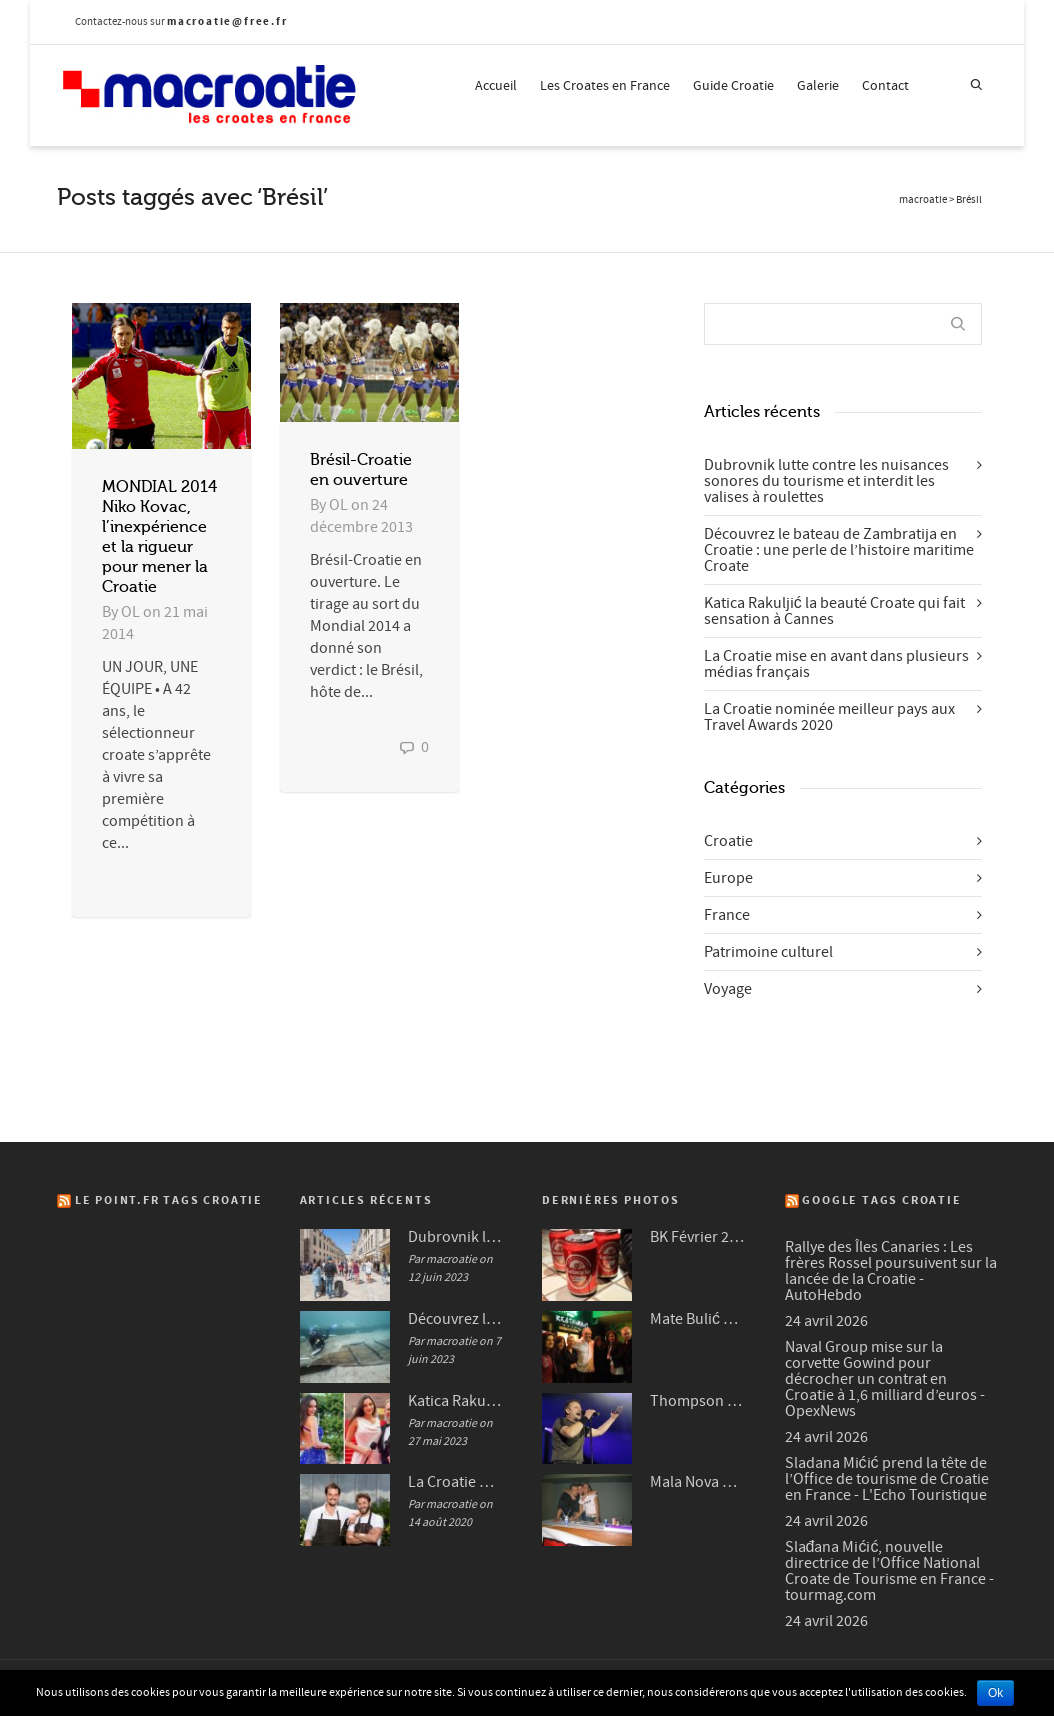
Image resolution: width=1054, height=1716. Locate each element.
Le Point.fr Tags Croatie (169, 1200)
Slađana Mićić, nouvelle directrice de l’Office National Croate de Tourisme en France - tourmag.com (889, 1571)
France (727, 915)
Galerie (818, 86)
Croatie (728, 841)
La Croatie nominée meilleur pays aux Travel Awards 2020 (829, 717)
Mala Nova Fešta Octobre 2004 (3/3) (697, 1482)
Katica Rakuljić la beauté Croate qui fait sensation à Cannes (834, 611)
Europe (728, 878)
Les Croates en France (605, 86)
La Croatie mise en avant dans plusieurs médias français (836, 664)
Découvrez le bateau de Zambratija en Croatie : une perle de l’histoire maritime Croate (839, 550)
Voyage (728, 989)
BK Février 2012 (697, 1237)
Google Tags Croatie (881, 1200)
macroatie (923, 200)
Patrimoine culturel (768, 952)
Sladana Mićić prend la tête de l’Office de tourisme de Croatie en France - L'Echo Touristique (887, 1479)
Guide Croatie (733, 86)
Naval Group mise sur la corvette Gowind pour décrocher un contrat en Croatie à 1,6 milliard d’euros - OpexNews (885, 1379)
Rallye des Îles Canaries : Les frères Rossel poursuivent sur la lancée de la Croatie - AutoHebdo (891, 1271)
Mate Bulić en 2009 (697, 1319)
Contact (885, 86)
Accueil (496, 86)
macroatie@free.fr (227, 21)
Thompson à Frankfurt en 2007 (697, 1401)
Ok (995, 1693)
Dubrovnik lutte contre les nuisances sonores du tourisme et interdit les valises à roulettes (826, 481)
